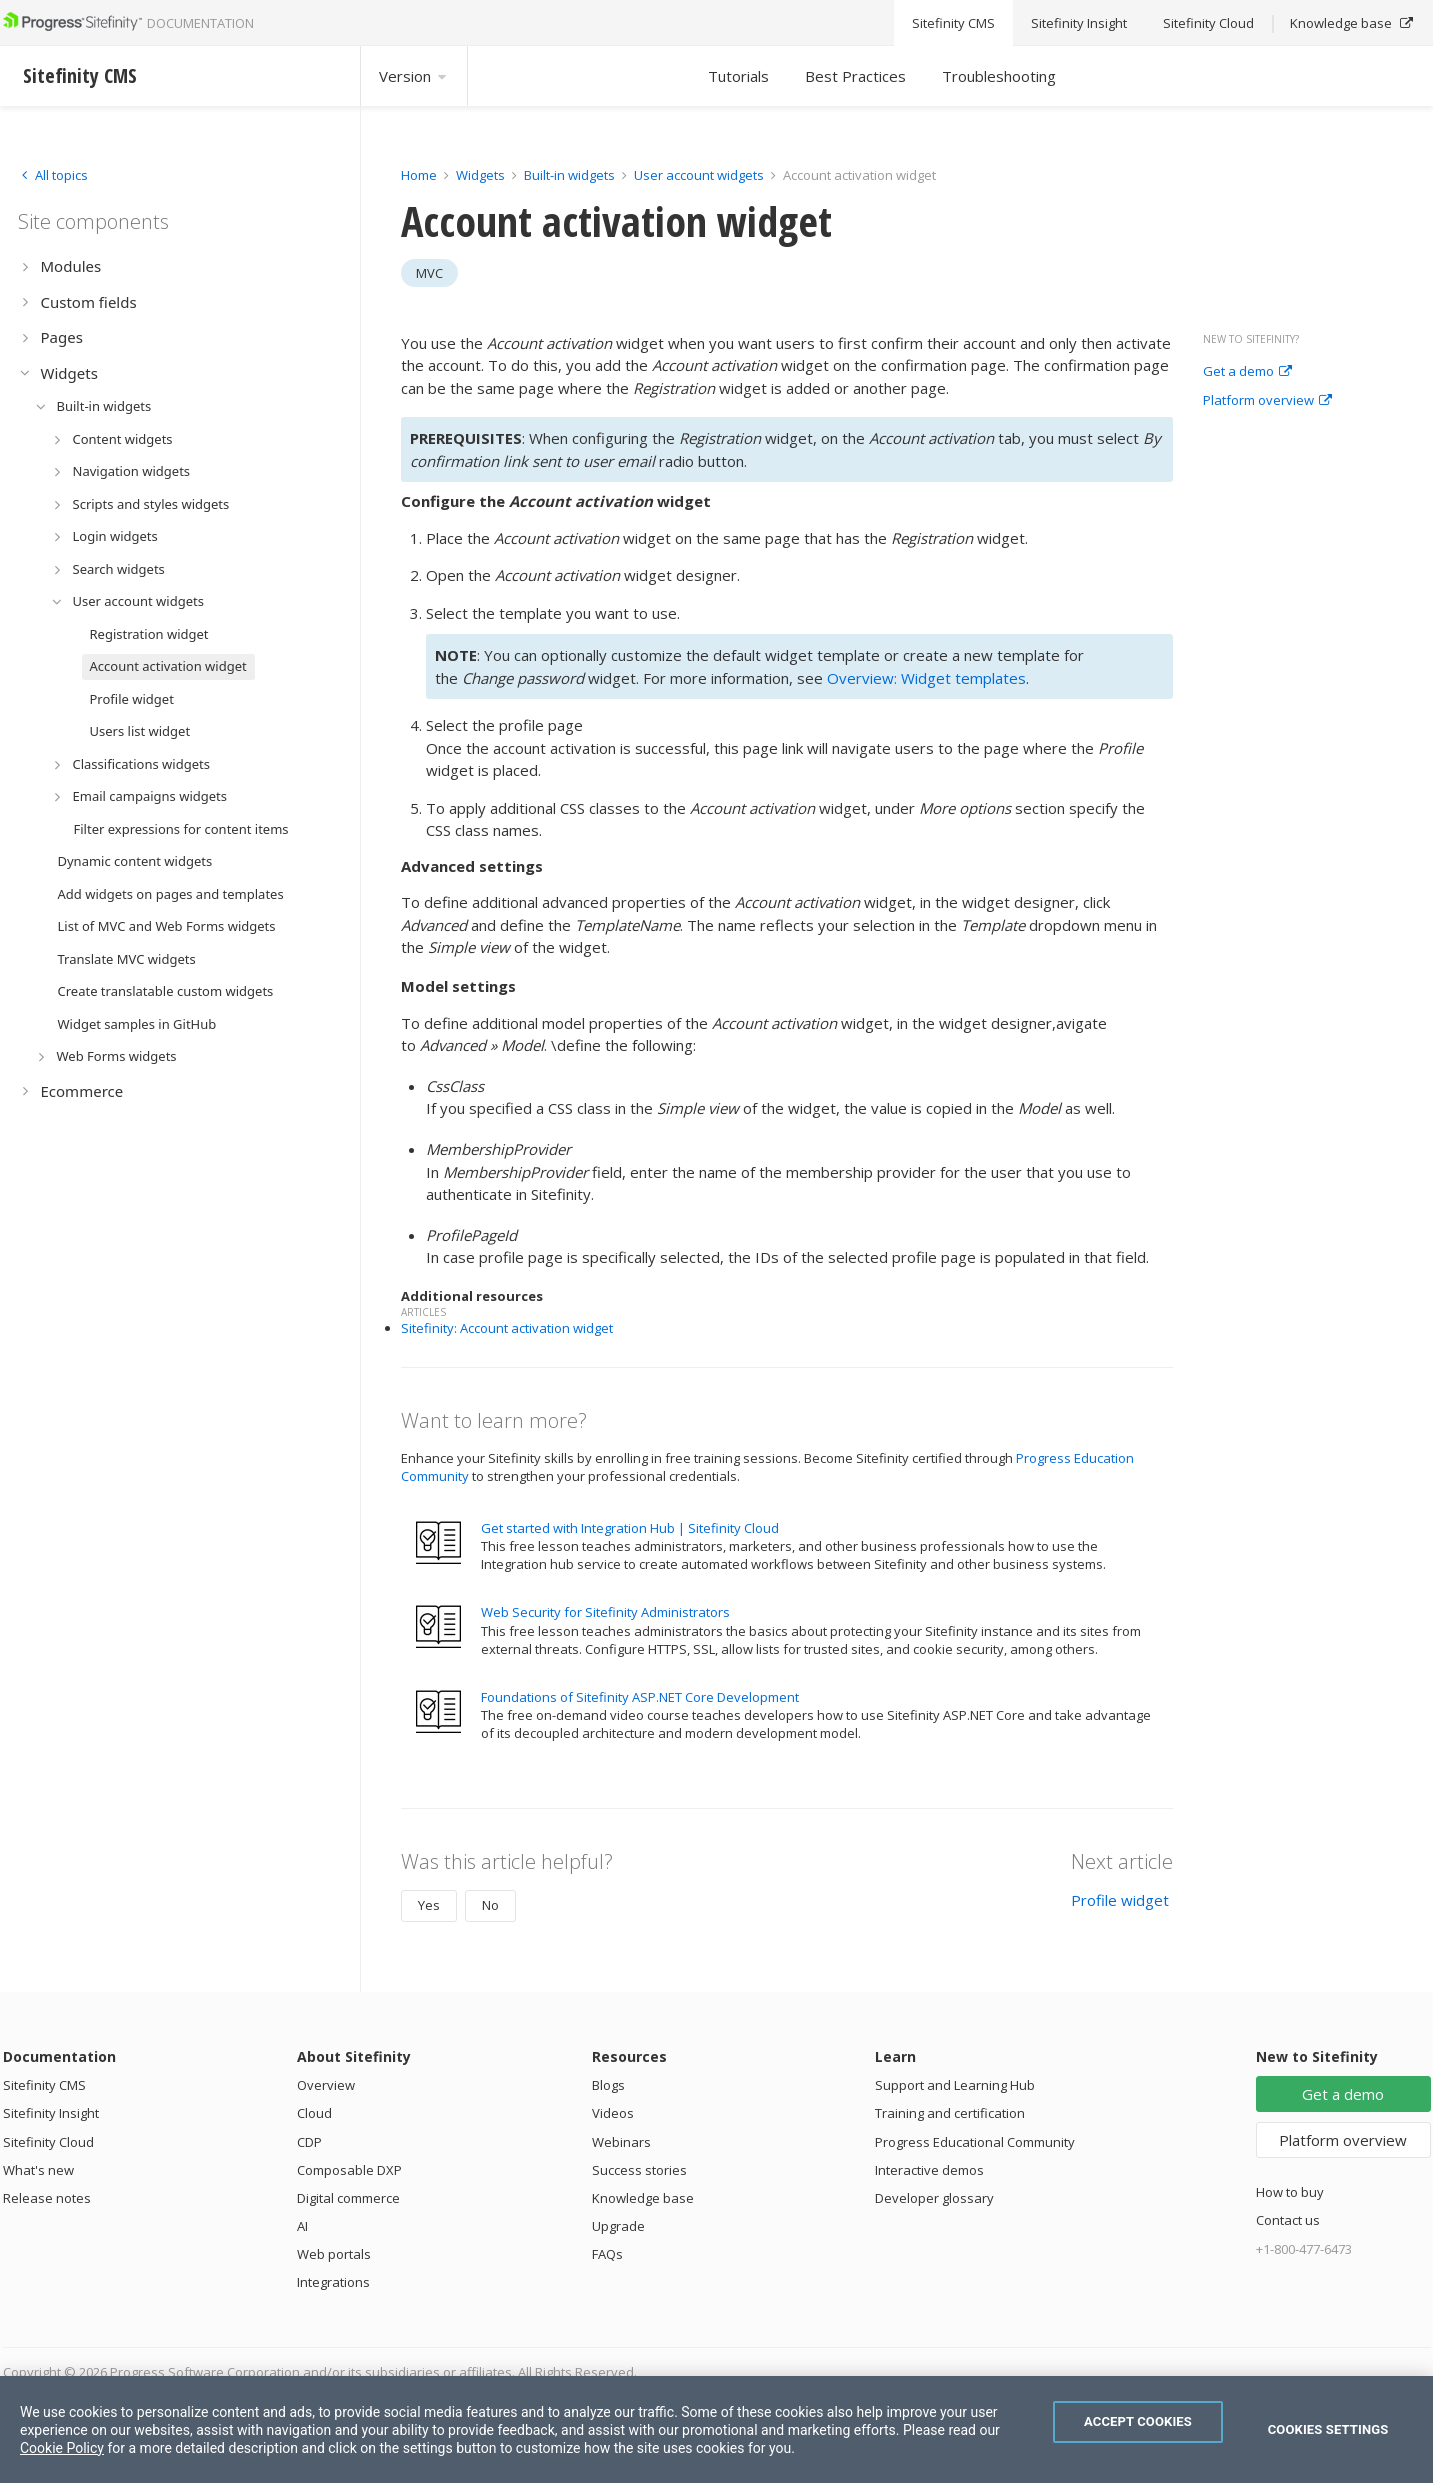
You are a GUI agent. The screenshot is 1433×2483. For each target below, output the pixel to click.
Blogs (608, 2085)
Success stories (639, 2170)
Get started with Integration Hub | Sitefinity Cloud (630, 1528)
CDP (309, 2142)
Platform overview (1267, 401)
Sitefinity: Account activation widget (507, 1328)
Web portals (334, 2254)
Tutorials (738, 76)
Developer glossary (934, 2198)
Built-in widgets (571, 175)
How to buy (1290, 2192)
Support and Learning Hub (955, 2085)
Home (419, 175)
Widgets (480, 175)
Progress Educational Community (975, 2142)
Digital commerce (348, 2198)
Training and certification (950, 2113)
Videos (613, 2113)
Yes (429, 1905)
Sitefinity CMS (44, 2085)
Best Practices (855, 76)
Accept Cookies (1138, 2421)
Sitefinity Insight (51, 2113)
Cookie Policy (62, 2448)
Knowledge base (643, 2198)
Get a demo (1247, 372)
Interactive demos (929, 2170)
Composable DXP (349, 2170)
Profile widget (1120, 1900)
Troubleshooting (999, 76)
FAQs (607, 2254)
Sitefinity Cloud (48, 2142)
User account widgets (700, 175)
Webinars (621, 2142)
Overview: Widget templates (926, 678)
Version (414, 76)
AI (302, 2226)
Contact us (1288, 2220)
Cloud (314, 2113)
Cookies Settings (1328, 2429)
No (490, 1905)
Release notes (47, 2198)
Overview (326, 2085)
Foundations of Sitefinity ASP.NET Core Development (640, 1697)
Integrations (333, 2282)
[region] (716, 2429)
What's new (38, 2170)
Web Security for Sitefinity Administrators (605, 1612)
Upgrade (618, 2226)
